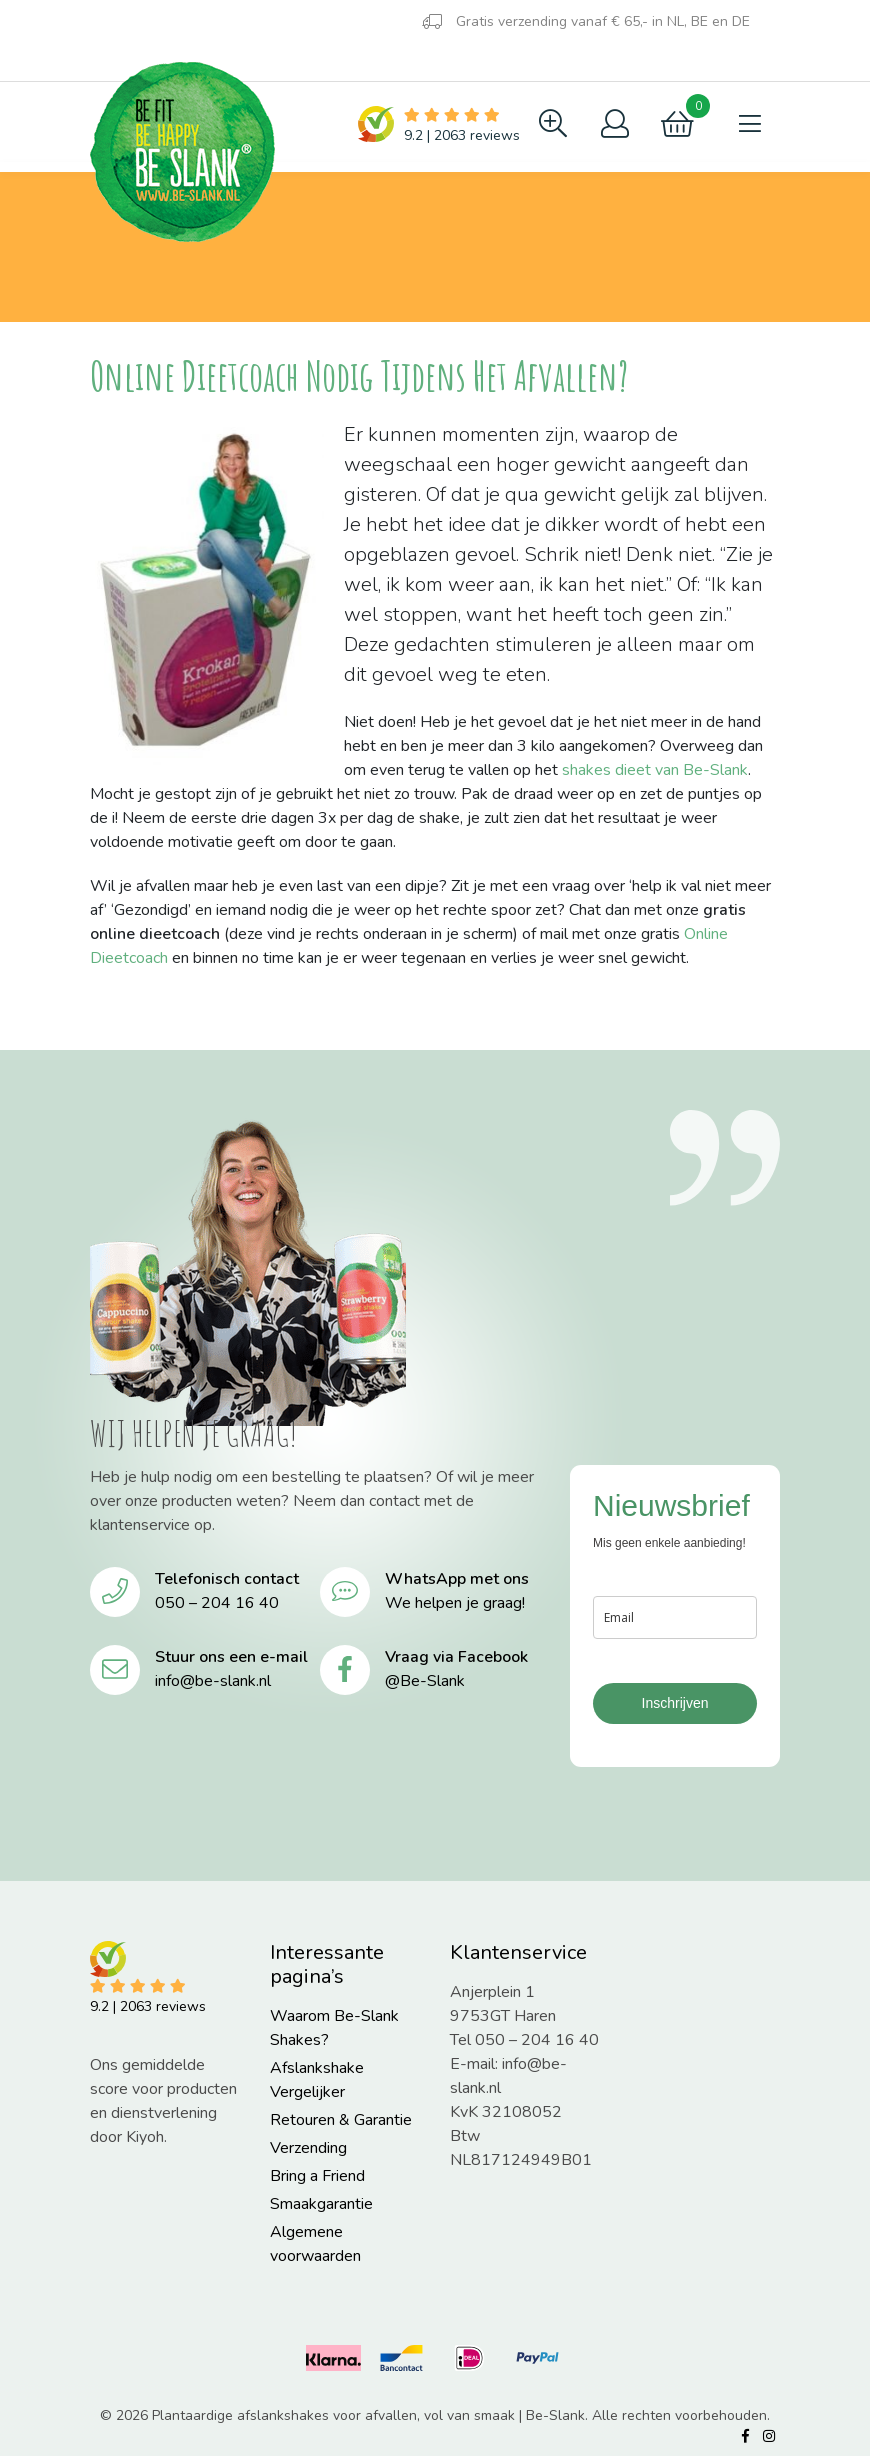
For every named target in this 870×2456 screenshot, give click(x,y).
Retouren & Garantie (341, 2120)
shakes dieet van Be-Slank (655, 770)
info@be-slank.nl (213, 1681)
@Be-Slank (425, 1681)
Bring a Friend (317, 2176)
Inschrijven (675, 1703)
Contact (270, 61)
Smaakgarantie (321, 2204)
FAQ (181, 61)
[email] (675, 1617)
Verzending (308, 2148)
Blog (116, 59)
